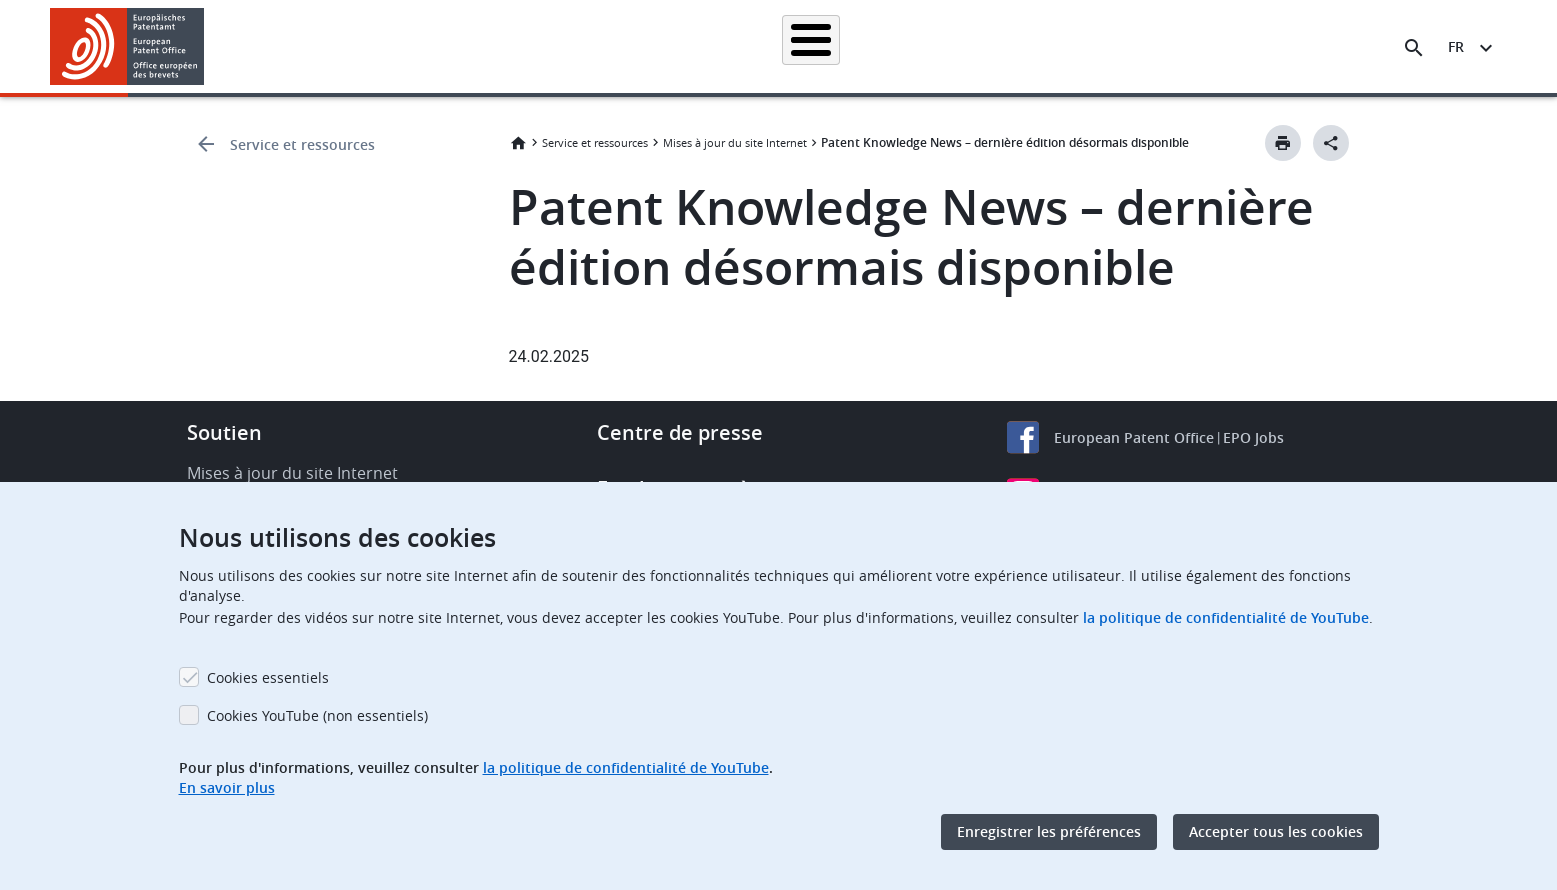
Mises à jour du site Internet (735, 142)
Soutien (224, 432)
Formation (1128, 46)
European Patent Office (1134, 437)
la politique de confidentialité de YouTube (1226, 617)
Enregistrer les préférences (1049, 831)
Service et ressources (302, 144)
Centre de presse (680, 432)
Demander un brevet (636, 46)
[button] (207, 48)
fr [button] (1456, 46)
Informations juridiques (803, 46)
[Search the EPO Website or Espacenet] (1414, 48)
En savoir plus (227, 787)
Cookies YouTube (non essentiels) (317, 715)
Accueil (350, 46)
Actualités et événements (985, 46)
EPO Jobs (1253, 437)
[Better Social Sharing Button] (1331, 143)
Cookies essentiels (268, 677)
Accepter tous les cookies (1276, 831)
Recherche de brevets (473, 46)
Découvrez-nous (1245, 46)
